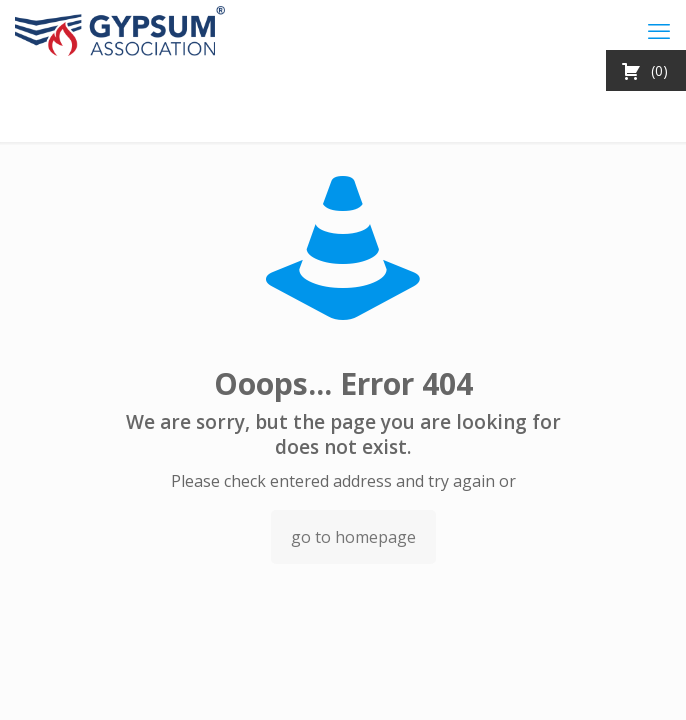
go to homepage (353, 537)
